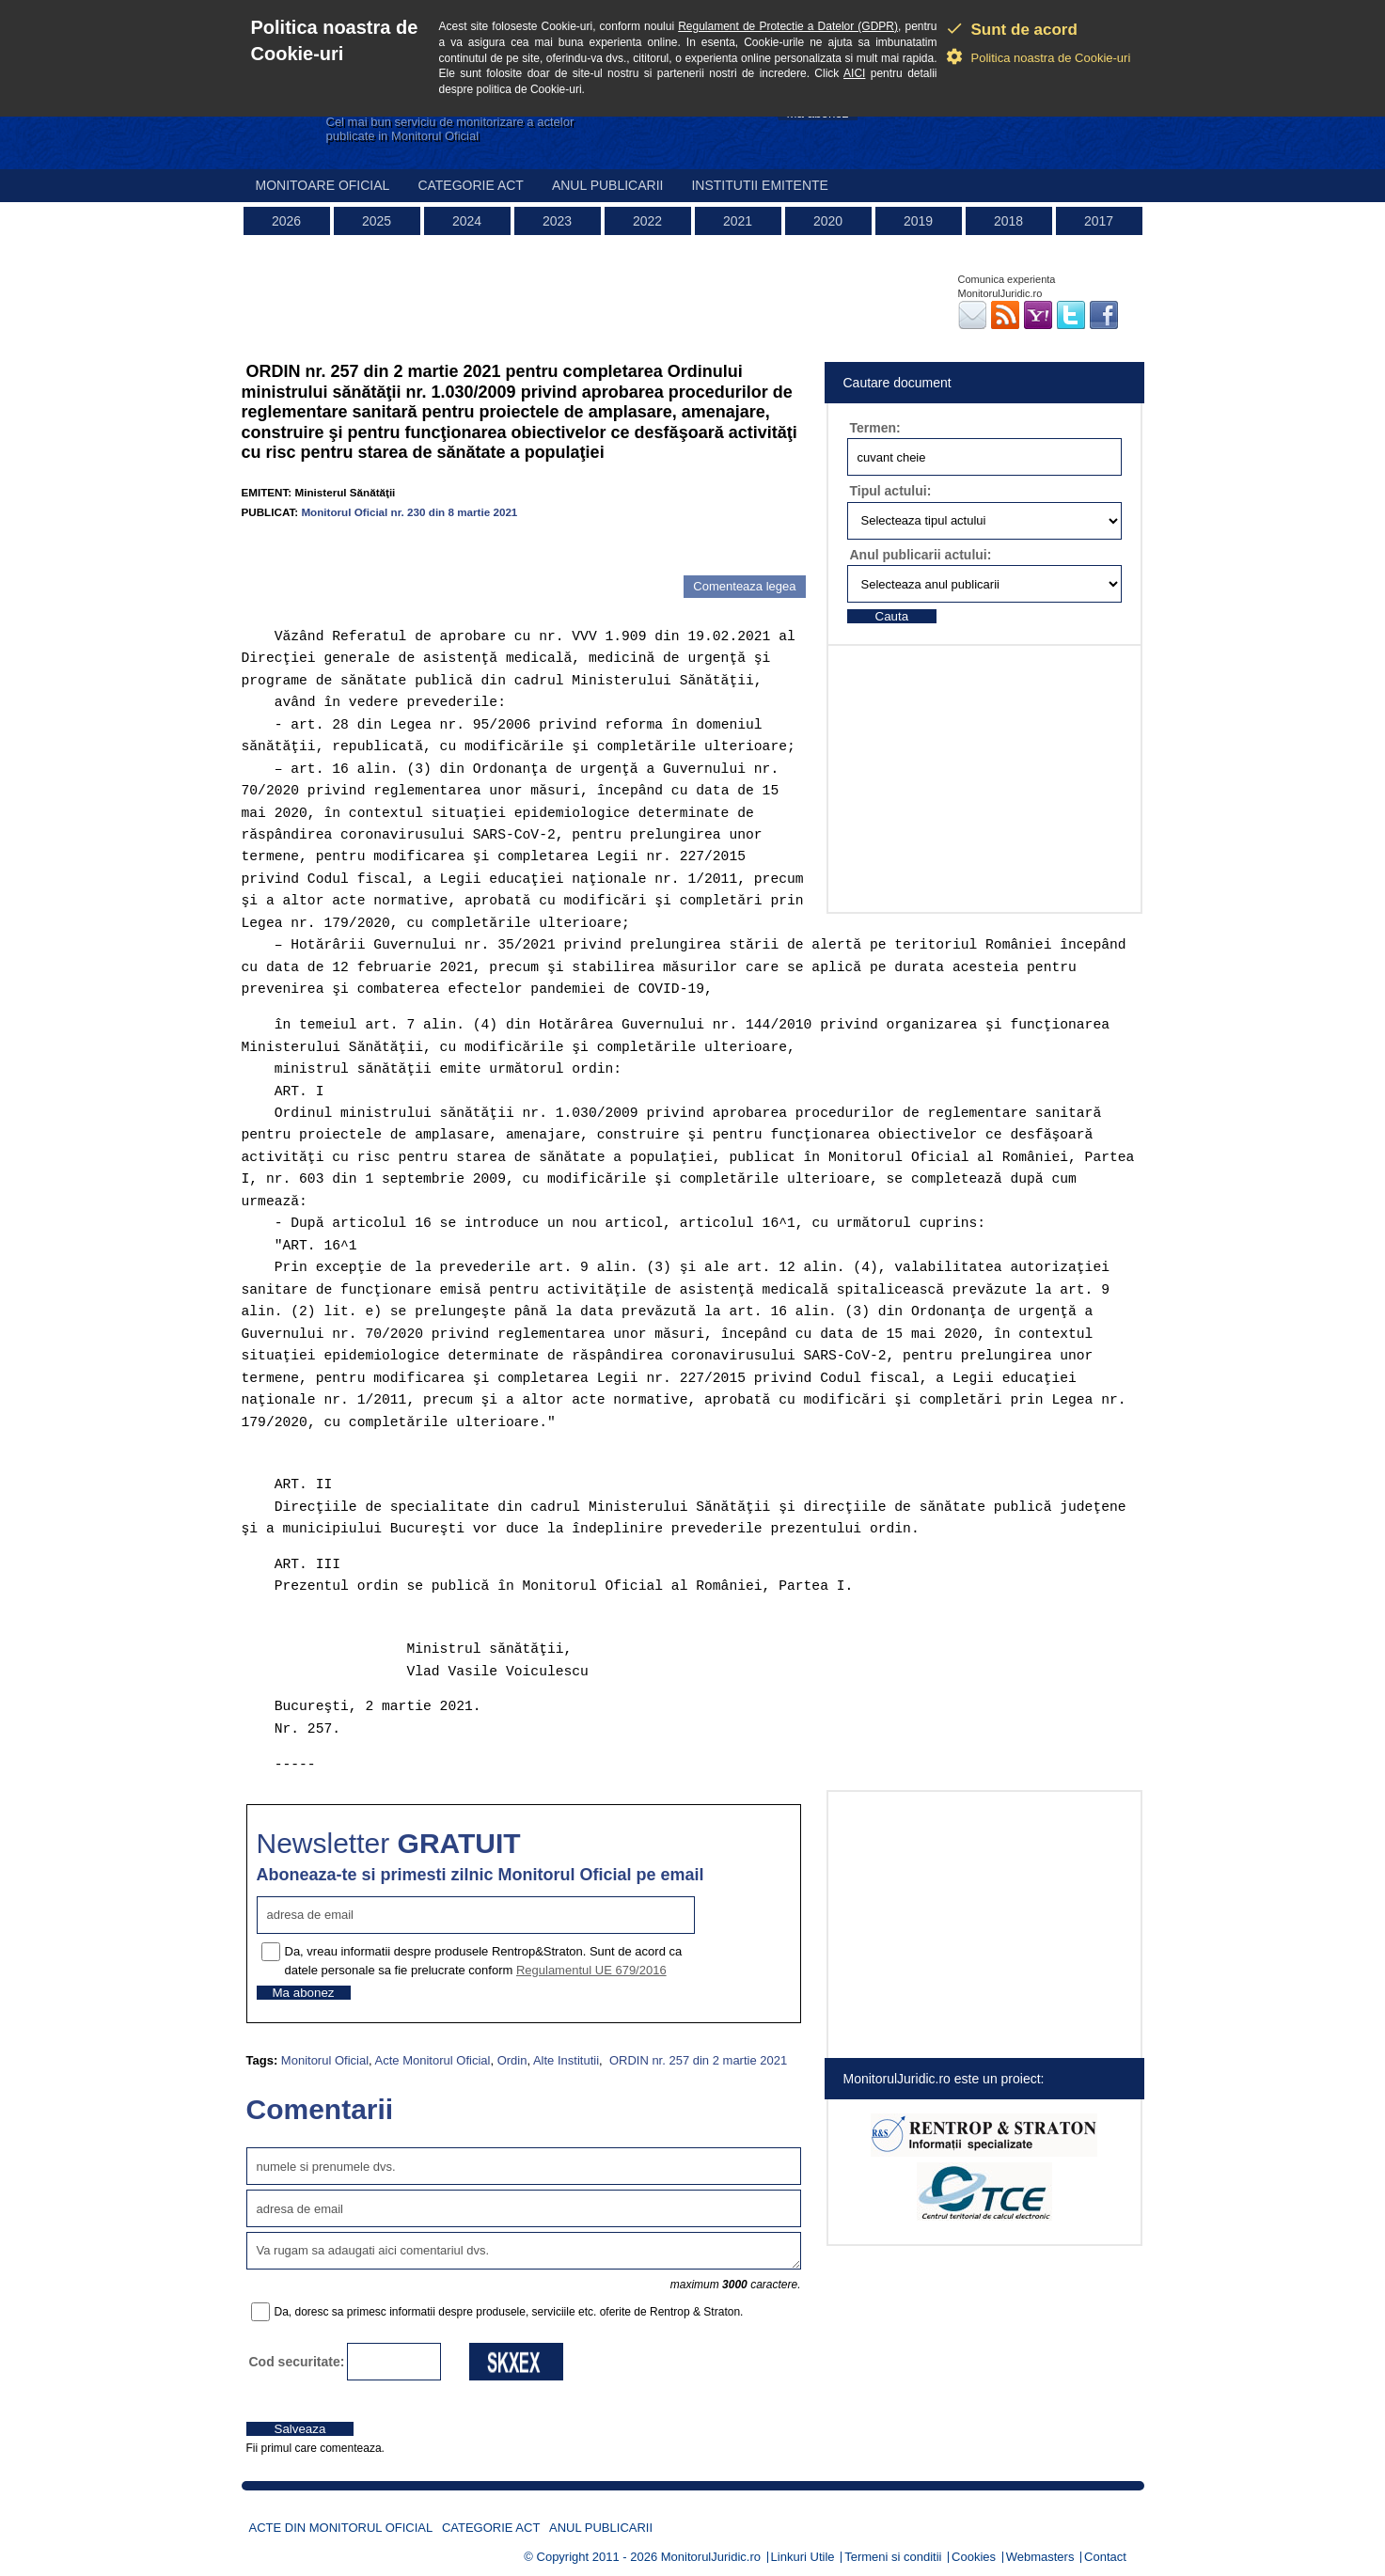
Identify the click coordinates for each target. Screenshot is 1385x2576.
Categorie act (470, 185)
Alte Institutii (566, 2060)
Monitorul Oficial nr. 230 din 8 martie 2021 (409, 512)
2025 (376, 220)
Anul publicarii (608, 185)
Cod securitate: (297, 2361)
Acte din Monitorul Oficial (341, 2528)
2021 (737, 220)
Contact (1105, 2557)
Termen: (875, 427)
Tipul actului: (891, 490)
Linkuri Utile (803, 2557)
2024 (466, 220)
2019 (918, 220)
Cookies (974, 2557)
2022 (647, 220)
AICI (854, 73)
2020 (827, 220)
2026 (286, 220)
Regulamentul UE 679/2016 (591, 1970)
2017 (1098, 220)
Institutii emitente (759, 185)
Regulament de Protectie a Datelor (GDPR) (788, 26)
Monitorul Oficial (325, 2060)
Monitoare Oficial (323, 185)
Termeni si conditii (892, 2557)
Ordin (512, 2060)
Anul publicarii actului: (921, 554)
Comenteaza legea (744, 586)
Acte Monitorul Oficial (433, 2060)
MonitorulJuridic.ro (711, 2557)
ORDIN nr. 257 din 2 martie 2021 (696, 2060)
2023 (557, 220)
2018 (1008, 220)
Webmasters (1040, 2557)
